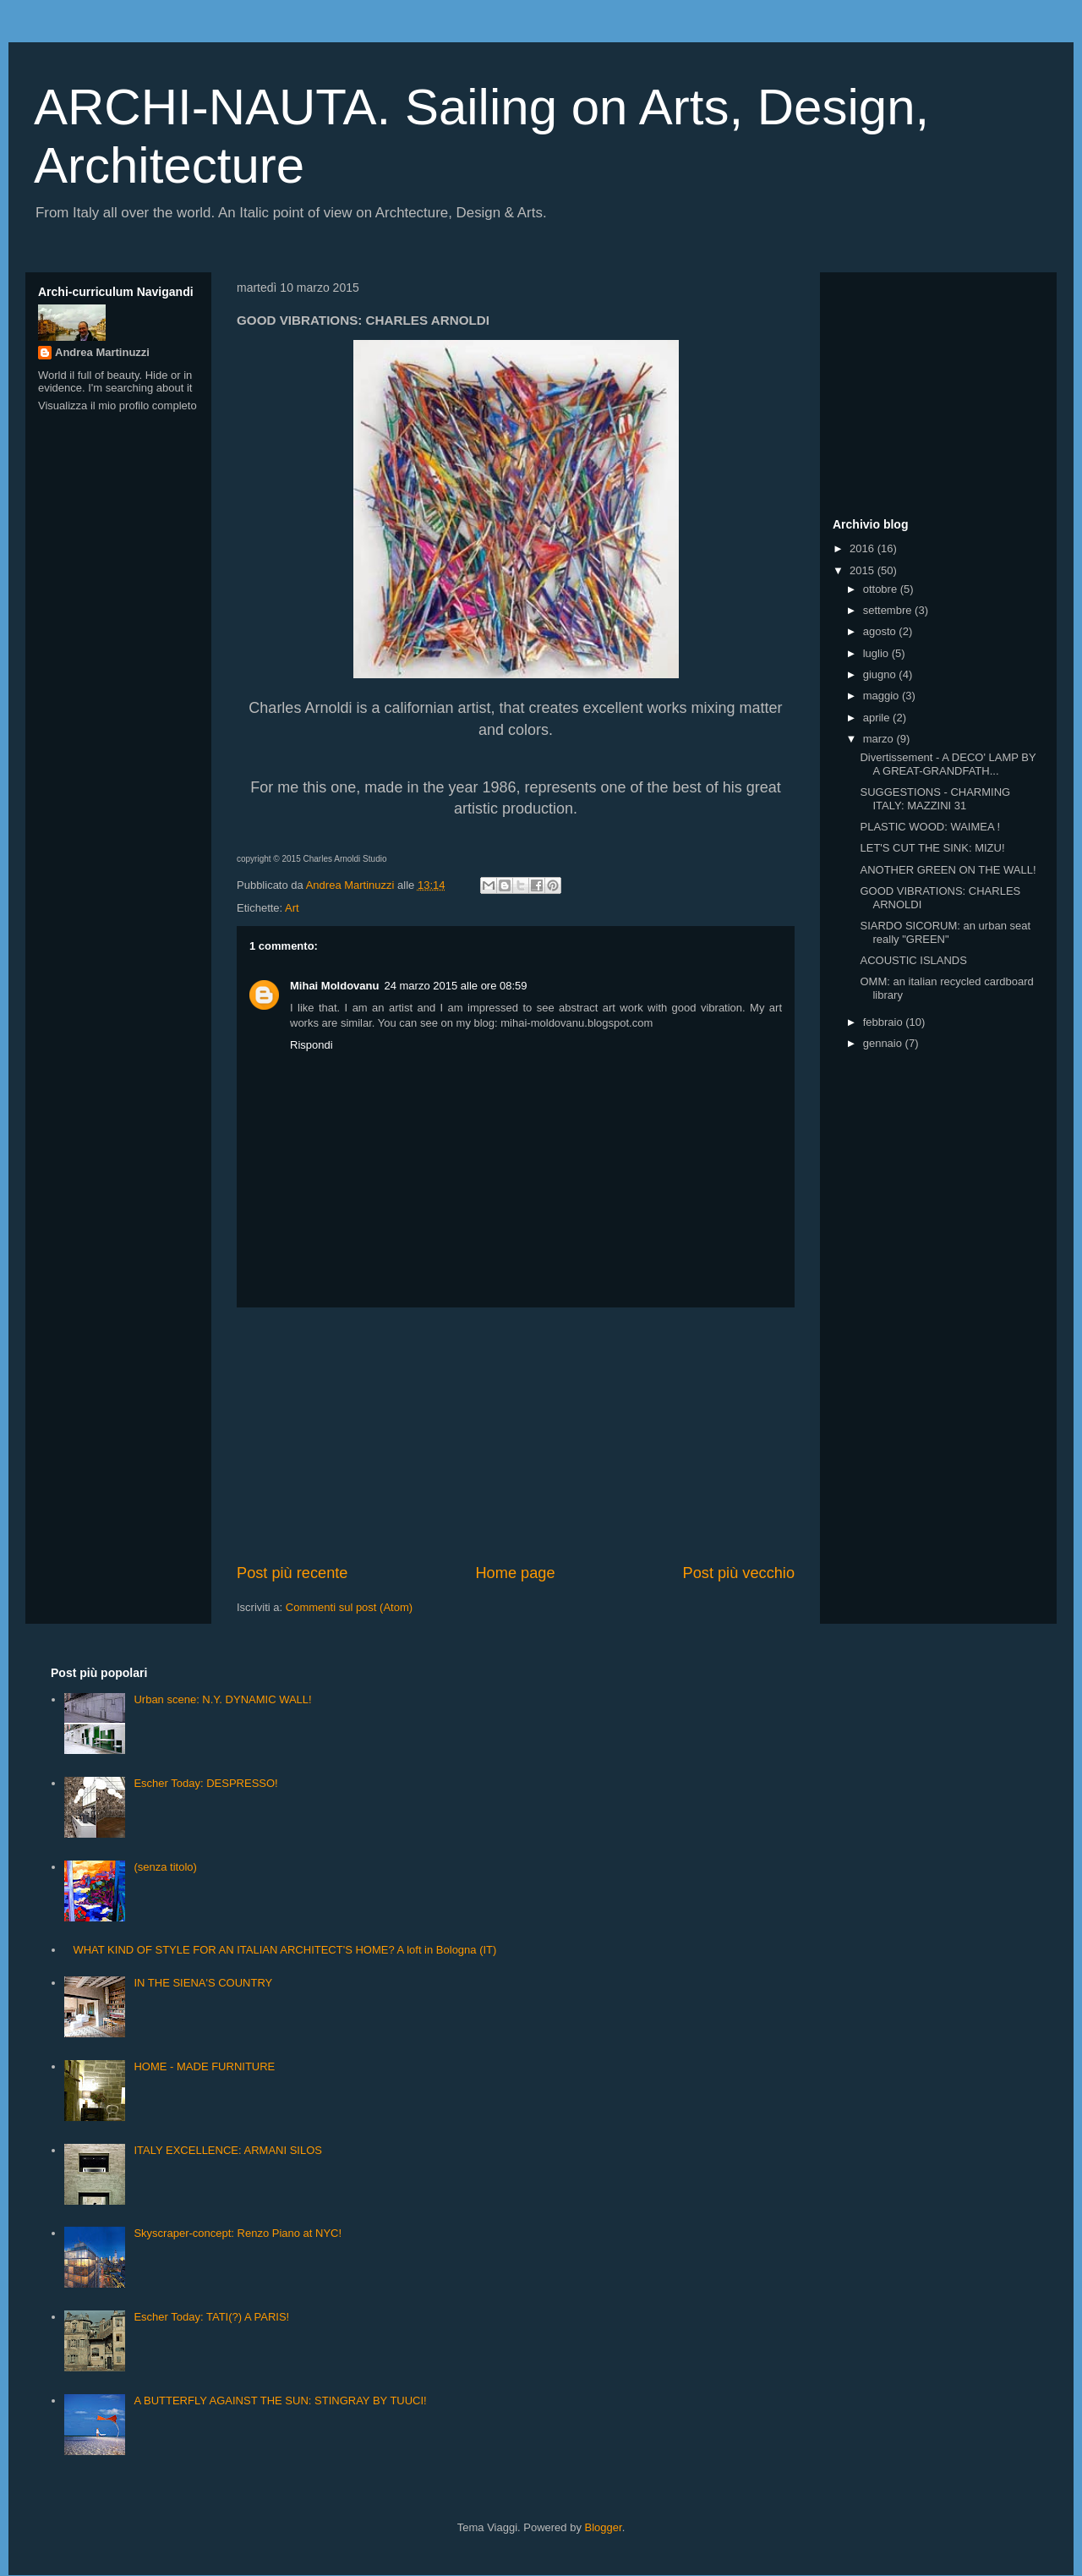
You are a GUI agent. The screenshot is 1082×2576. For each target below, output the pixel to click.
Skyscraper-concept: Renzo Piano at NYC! (238, 2233)
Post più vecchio (739, 1573)
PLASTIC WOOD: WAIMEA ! (930, 826)
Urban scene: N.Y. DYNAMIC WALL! (222, 1699)
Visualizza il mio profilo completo (117, 405)
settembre (889, 610)
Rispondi (311, 1045)
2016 (863, 548)
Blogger (603, 2527)
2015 (863, 570)
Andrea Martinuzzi (102, 352)
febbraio (884, 1022)
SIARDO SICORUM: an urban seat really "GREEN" (945, 932)
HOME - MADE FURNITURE (204, 2066)
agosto (881, 631)
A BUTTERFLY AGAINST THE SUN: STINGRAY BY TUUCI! (280, 2400)
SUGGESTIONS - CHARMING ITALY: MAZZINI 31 (935, 799)
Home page (515, 1573)
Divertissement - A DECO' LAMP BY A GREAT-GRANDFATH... (948, 764)
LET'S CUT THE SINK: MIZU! (932, 847)
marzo (880, 738)
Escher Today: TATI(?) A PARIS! (211, 2316)
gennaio (884, 1043)
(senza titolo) (165, 1867)
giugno (881, 674)
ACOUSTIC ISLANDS (913, 960)
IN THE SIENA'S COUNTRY (203, 1982)
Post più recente (292, 1573)
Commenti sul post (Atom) (349, 1607)
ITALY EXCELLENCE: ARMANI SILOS (228, 2150)
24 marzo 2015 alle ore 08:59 (455, 985)
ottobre (881, 589)
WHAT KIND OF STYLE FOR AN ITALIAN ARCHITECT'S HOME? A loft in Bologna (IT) (284, 1949)
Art (292, 908)
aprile (878, 717)
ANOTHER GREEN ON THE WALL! (948, 869)
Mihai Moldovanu (334, 985)
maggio (882, 695)
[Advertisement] (515, 1435)
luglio (877, 653)
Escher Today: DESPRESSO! (205, 1783)
